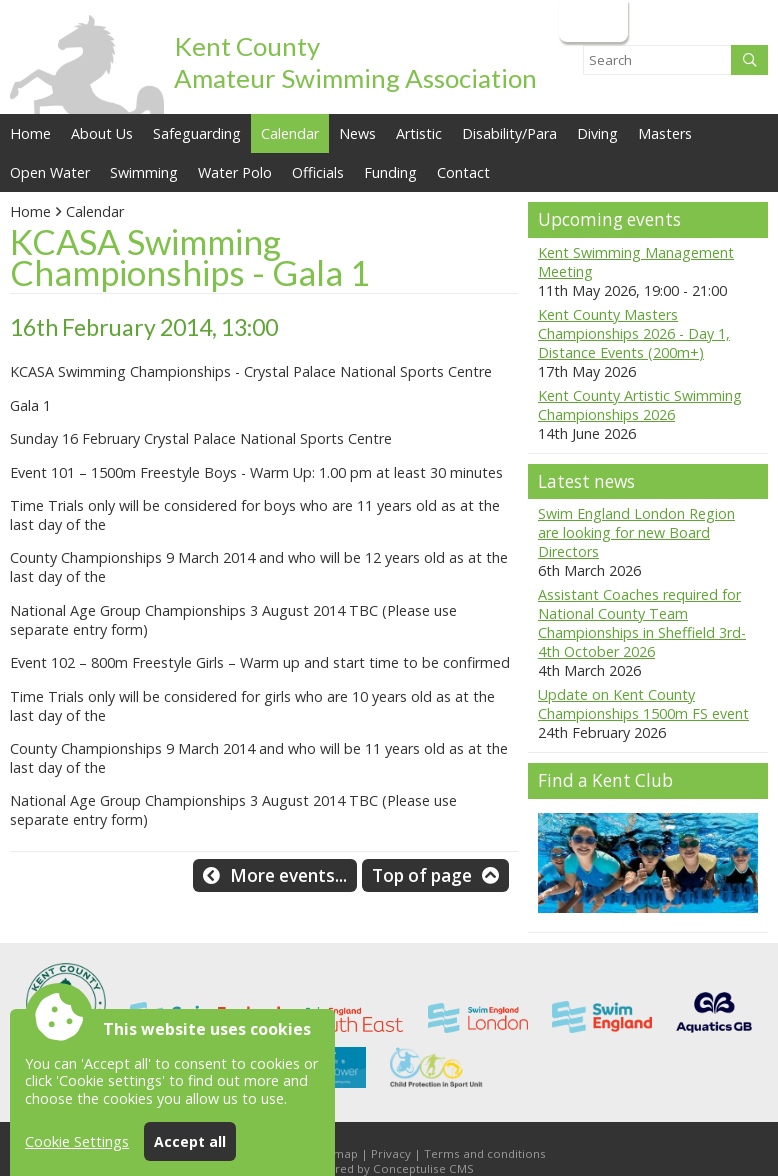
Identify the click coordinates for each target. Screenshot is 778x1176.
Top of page (422, 875)
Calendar (290, 133)
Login (591, 20)
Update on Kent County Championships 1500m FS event (643, 704)
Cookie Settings (77, 1141)
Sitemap (335, 1153)
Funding (390, 172)
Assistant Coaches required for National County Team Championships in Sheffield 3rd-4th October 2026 (642, 623)
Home (30, 133)
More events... (288, 875)
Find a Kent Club (605, 780)
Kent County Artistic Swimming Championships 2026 (640, 405)
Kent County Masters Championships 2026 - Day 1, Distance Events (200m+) (634, 333)
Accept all (190, 1141)
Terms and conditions (485, 1153)
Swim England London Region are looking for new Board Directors (636, 532)
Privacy (391, 1153)
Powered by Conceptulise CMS (389, 1168)
